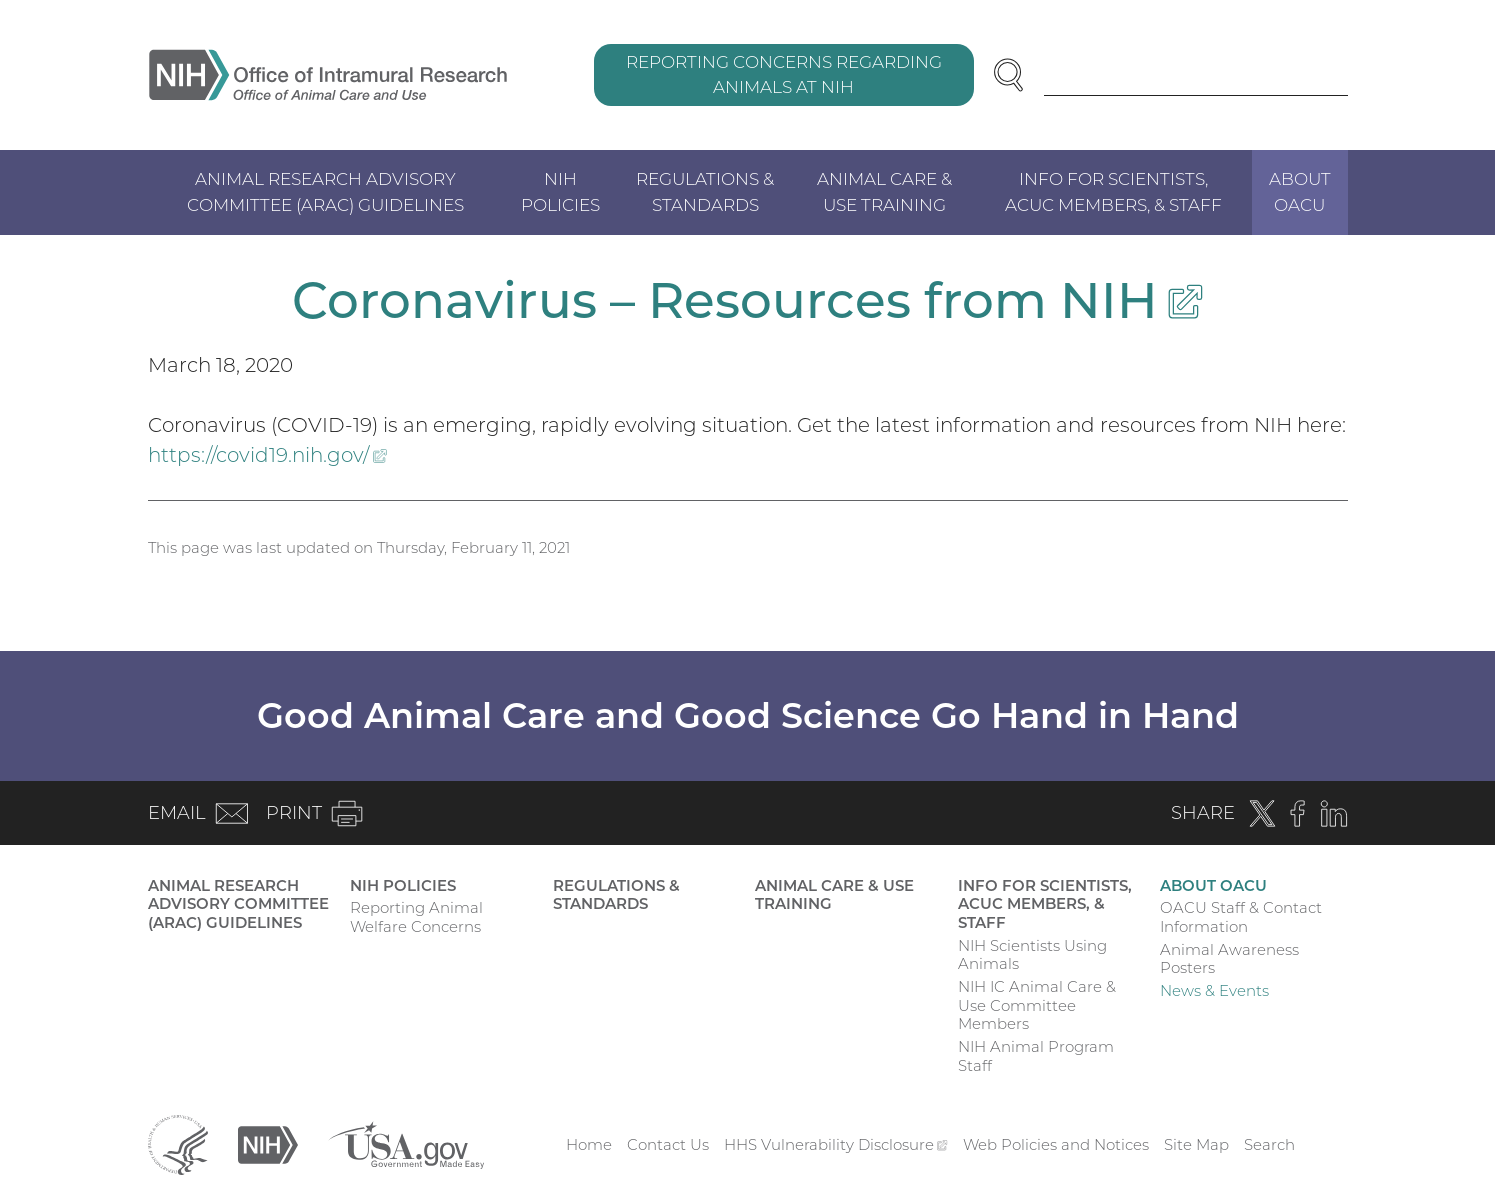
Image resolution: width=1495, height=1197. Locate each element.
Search (1269, 1144)
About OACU (1300, 192)
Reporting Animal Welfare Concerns (416, 917)
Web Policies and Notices (1056, 1144)
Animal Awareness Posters (1229, 959)
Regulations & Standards (705, 192)
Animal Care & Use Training (884, 192)
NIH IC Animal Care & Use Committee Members (1037, 1005)
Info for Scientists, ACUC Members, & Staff (1113, 192)
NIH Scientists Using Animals (1032, 955)
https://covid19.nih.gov (267, 455)
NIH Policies (560, 192)
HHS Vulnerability (836, 1144)
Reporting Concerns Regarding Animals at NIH (784, 75)
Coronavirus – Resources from (747, 300)
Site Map (1196, 1144)
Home (589, 1144)
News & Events (1214, 990)
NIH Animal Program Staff (1036, 1056)
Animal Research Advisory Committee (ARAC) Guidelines (325, 192)
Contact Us (668, 1144)
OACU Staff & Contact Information (1241, 917)
